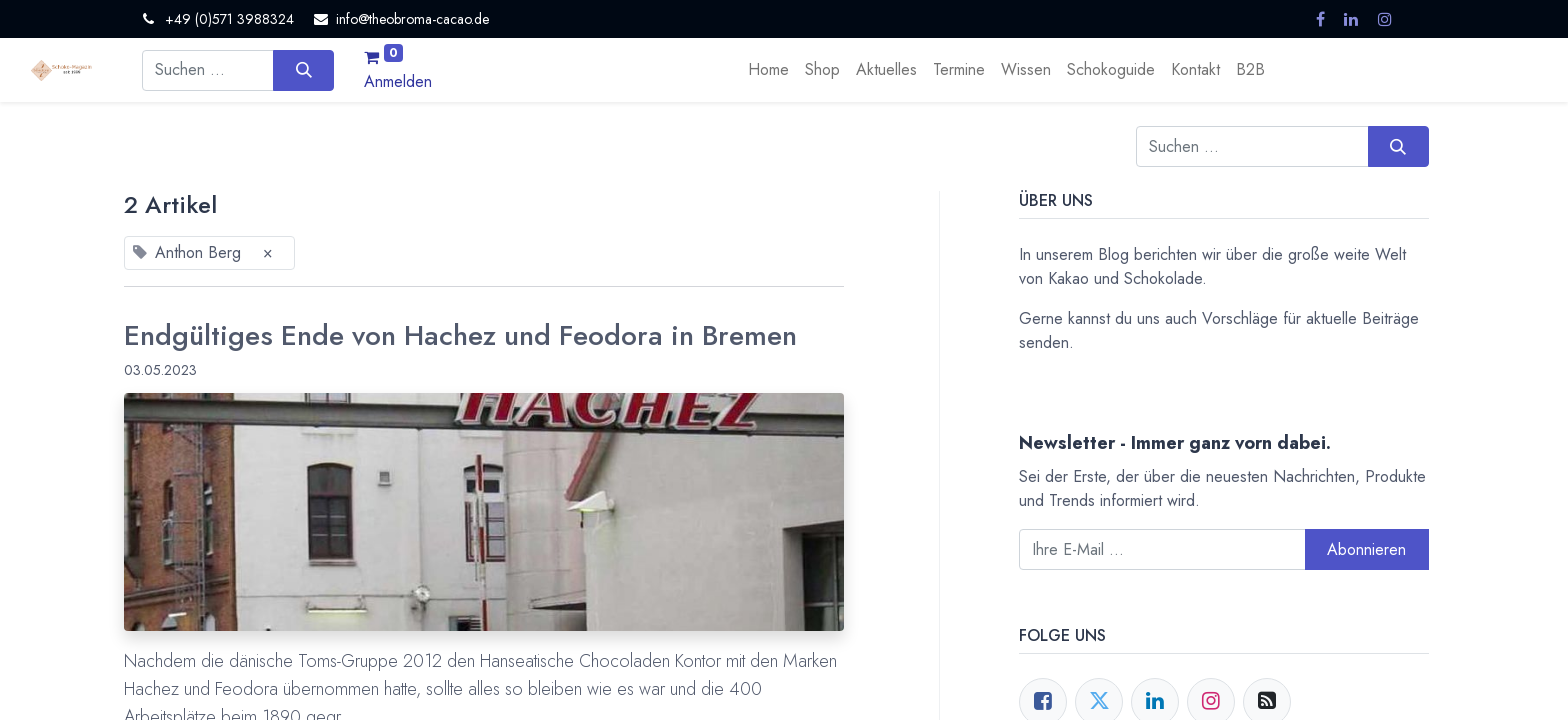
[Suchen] (303, 70)
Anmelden (398, 81)
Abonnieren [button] (1366, 549)
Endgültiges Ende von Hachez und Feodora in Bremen (460, 336)
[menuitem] (768, 70)
